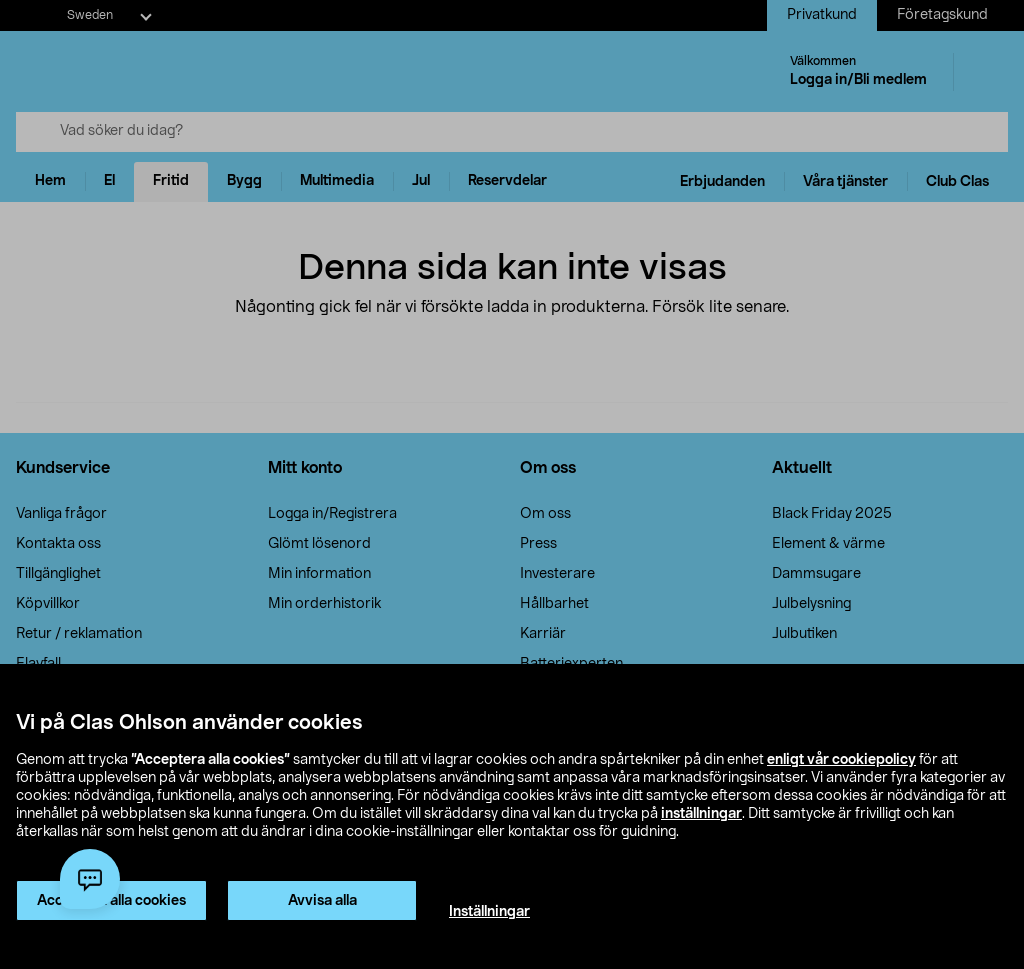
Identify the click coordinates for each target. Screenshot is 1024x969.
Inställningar (489, 912)
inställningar (701, 814)
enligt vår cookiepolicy (841, 760)
